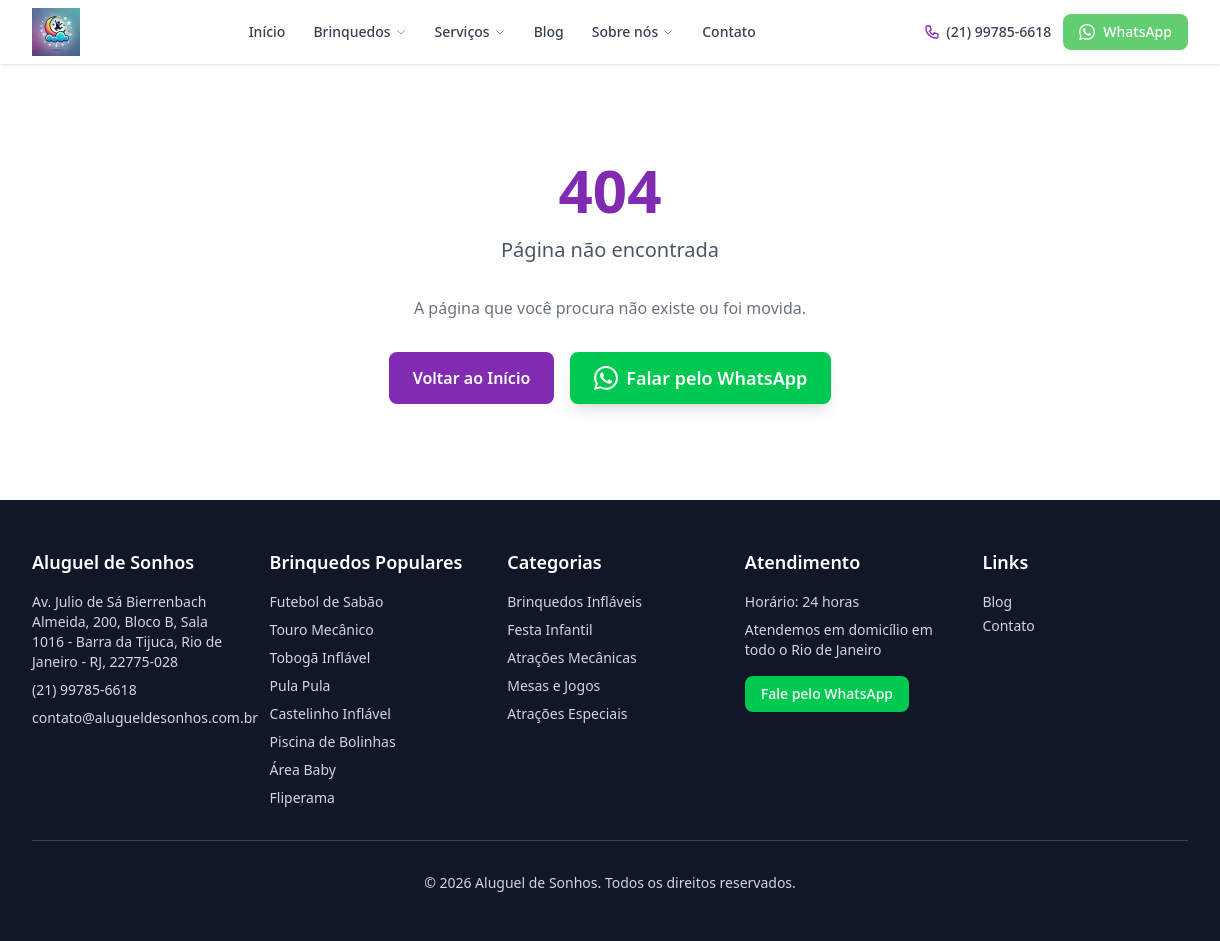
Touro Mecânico (322, 629)
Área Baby (303, 769)
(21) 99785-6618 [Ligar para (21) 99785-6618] (987, 31)
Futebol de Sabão (327, 601)
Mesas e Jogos (553, 685)
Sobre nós (633, 31)
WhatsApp (1125, 31)
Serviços (470, 31)
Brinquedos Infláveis (574, 601)
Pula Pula (300, 685)
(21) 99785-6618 (84, 689)
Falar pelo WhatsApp (700, 378)
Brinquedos (359, 31)
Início (267, 31)
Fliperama (302, 797)
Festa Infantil (549, 629)
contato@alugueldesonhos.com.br (145, 717)
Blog (549, 31)
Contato (729, 31)
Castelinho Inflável (330, 713)
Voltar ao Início (472, 378)
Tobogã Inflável (320, 657)
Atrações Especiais (567, 713)
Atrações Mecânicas (572, 657)
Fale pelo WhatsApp (827, 693)
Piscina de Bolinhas (333, 741)
